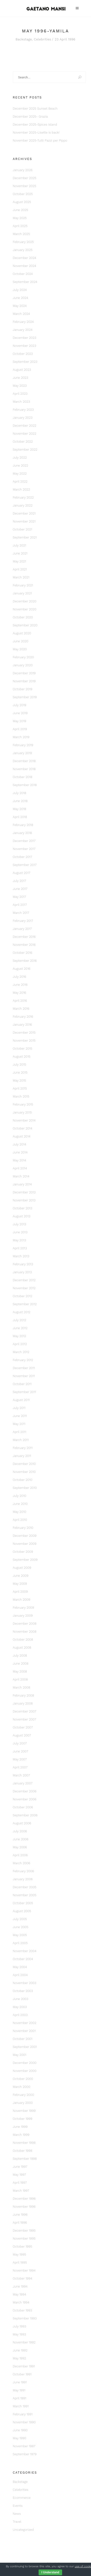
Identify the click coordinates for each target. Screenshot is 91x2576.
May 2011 (19, 1424)
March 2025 (21, 234)
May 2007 (20, 1759)
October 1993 (22, 2310)
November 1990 (24, 2422)
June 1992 (20, 2350)
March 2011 (21, 1440)
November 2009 (24, 1544)
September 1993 (25, 2318)
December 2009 (25, 1536)
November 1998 (24, 2142)
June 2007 (20, 1751)
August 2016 (22, 968)
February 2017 (23, 921)
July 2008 (20, 1655)
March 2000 (21, 2087)
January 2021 (22, 593)
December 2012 (24, 1280)
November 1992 (24, 2342)
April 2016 (20, 1000)
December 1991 (24, 2366)
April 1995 (20, 2262)
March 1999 (21, 2135)
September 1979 (25, 2454)
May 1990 (19, 2438)
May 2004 (20, 1967)
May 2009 (20, 1583)
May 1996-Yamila (45, 30)
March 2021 (21, 577)
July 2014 (19, 1144)
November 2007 (24, 1719)
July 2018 (19, 793)
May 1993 (19, 2334)
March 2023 (21, 401)
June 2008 (20, 1663)
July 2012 (19, 1320)
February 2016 (23, 1016)
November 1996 (24, 2206)
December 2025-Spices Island (35, 124)
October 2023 (23, 354)
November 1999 (24, 2111)
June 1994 (20, 2286)
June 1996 (20, 2214)
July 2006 (20, 1831)
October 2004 (23, 1959)
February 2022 (23, 497)
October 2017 (22, 857)
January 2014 (22, 1184)
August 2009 (22, 1567)
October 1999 (22, 2119)
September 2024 (25, 282)
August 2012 (22, 1312)
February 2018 (23, 825)
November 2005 (24, 1895)
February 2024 (23, 322)
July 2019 (19, 705)
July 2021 (19, 545)
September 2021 (25, 537)
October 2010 (23, 1480)
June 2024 (20, 298)
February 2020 (23, 657)
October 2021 (22, 529)
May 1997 (19, 2174)
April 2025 (20, 226)
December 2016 (24, 937)
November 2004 (24, 1951)
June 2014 (20, 1152)
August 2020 (22, 633)
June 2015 (20, 1072)
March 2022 (21, 489)
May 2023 (20, 385)
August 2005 (22, 1911)
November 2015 (24, 1040)
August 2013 (22, 1216)
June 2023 (20, 377)
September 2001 (25, 2047)
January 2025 (23, 250)
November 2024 (24, 266)
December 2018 (24, 761)
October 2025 (23, 194)
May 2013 (19, 1240)
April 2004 (20, 1975)
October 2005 (23, 1903)
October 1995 (22, 2246)
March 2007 (21, 1775)
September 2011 (24, 1392)
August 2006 (22, 1823)
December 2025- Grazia (30, 116)
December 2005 (24, 1887)
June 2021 (20, 553)
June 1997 (20, 2166)
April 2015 (20, 1088)
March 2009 (21, 1599)
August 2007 (22, 1735)
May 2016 (19, 992)
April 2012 (20, 1344)
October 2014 (22, 1128)
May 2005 (20, 1935)
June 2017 (20, 889)
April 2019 (20, 729)
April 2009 (20, 1591)
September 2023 (25, 362)
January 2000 (23, 2103)
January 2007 (23, 1783)
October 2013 (22, 1208)
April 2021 (20, 569)
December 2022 (24, 425)
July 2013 (19, 1224)
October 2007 (23, 1727)
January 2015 (22, 1112)
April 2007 (20, 1767)
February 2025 (23, 242)
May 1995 (19, 2254)
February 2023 (23, 409)
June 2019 (20, 713)
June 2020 (20, 641)
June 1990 (20, 2430)
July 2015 (19, 1064)
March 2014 (21, 1176)
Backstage (24, 39)
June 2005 (20, 1927)
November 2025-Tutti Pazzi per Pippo (40, 140)
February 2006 (23, 1871)
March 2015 (21, 1096)
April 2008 (20, 1679)
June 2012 (20, 1328)
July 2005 (20, 1919)
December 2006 (25, 1791)
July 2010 (19, 1496)
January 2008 (23, 1703)
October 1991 (22, 2374)
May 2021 (19, 561)
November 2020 (24, 609)
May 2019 (19, 721)
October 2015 (22, 1048)
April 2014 (20, 1168)
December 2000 (25, 2063)
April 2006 (20, 1855)
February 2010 (23, 1528)
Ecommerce (22, 2498)
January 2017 (22, 929)
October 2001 (23, 2039)
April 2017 (20, 905)
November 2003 (24, 1983)
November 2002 (24, 2023)
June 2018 (20, 801)
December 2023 (24, 338)
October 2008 (23, 1639)
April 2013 (20, 1248)
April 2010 (20, 1520)
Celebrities (42, 39)
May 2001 (19, 2055)
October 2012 (22, 1296)
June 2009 (20, 1575)
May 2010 (19, 1512)
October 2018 (22, 777)
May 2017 (19, 897)
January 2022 (23, 505)
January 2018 (22, 833)
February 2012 (23, 1360)
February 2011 (23, 1448)
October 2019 (22, 689)
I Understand (50, 2572)
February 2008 (23, 1695)
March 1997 (21, 2190)
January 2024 (23, 330)
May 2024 (20, 306)
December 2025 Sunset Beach (35, 108)
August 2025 (22, 202)
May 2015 (19, 1080)
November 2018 (24, 769)
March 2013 (21, 1256)
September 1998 (25, 2158)
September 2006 (25, 1815)
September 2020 (25, 625)
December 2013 (24, 1192)
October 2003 (23, 1991)
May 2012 (19, 1336)
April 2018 (20, 817)
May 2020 (20, 649)
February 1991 (23, 2414)
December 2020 (24, 601)
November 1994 (24, 2270)
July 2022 (20, 457)
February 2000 (23, 2095)
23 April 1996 (65, 39)
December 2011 (24, 1368)
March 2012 (21, 1352)
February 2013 (23, 1264)
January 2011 (22, 1456)
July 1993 (19, 2326)
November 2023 (24, 346)
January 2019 (22, 753)
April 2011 (19, 1432)
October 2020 (23, 617)
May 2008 (20, 1671)
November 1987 (24, 2446)
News (17, 2513)
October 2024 (23, 274)
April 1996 (20, 2222)
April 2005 (20, 1943)
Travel (17, 2521)
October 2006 (23, 1807)
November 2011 (24, 1376)
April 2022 (20, 481)
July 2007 (20, 1743)
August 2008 (22, 1647)
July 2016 (19, 976)
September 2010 (25, 1488)
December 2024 (24, 258)
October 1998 (22, 2150)
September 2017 (25, 865)
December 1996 (24, 2198)
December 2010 (24, 1464)
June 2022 (20, 465)
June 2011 (20, 1416)
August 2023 (22, 369)
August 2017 (21, 873)
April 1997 (20, 2182)
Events (18, 2506)
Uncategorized (23, 2529)
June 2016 (20, 984)
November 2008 (24, 1631)
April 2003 (20, 2015)
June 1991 (20, 2382)
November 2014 (24, 1120)
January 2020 (23, 665)
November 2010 (24, 1472)
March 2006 (21, 1863)
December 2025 (24, 178)
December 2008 (25, 1623)
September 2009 (25, 1559)
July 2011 (19, 1408)
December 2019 (24, 673)
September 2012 (25, 1304)
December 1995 (24, 2230)
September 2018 (25, 785)
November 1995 (24, 2238)
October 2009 (23, 1551)
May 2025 (20, 218)
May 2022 (20, 473)
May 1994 (19, 2294)
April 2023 (20, 393)
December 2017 (24, 841)
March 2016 (21, 1008)
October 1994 (22, 2278)
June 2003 (20, 1999)
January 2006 (23, 1879)
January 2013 (22, 1272)
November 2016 (24, 945)
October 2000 (23, 2079)
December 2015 (24, 1032)
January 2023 (23, 417)
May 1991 (19, 2390)
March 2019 (21, 737)
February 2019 (23, 745)
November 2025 (24, 186)
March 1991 (21, 2406)
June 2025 (20, 210)
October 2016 (22, 953)
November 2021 (24, 521)
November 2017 (24, 849)
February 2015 (23, 1104)
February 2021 (23, 585)
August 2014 (22, 1136)
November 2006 (24, 1799)
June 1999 (20, 2127)
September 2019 (25, 697)
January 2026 (23, 170)
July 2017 (19, 881)
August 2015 (22, 1056)
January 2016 (22, 1024)
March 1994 (21, 2302)
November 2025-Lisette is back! (36, 132)
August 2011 (21, 1400)
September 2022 (25, 449)
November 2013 (24, 1200)
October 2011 (22, 1384)
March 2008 (21, 1687)
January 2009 (23, 1615)
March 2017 (21, 913)
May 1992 (19, 2358)
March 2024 (21, 314)
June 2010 (20, 1504)
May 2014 (19, 1160)
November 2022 (24, 433)
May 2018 (19, 809)
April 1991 (19, 2398)
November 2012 (24, 1288)
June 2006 (20, 1839)
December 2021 (24, 513)
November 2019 (24, 681)
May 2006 (20, 1847)
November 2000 (25, 2071)
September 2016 (25, 960)
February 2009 (23, 1607)
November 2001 (24, 2031)
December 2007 (24, 1711)
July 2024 (20, 290)
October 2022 (23, 441)
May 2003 (20, 2007)
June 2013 (20, 1232)
